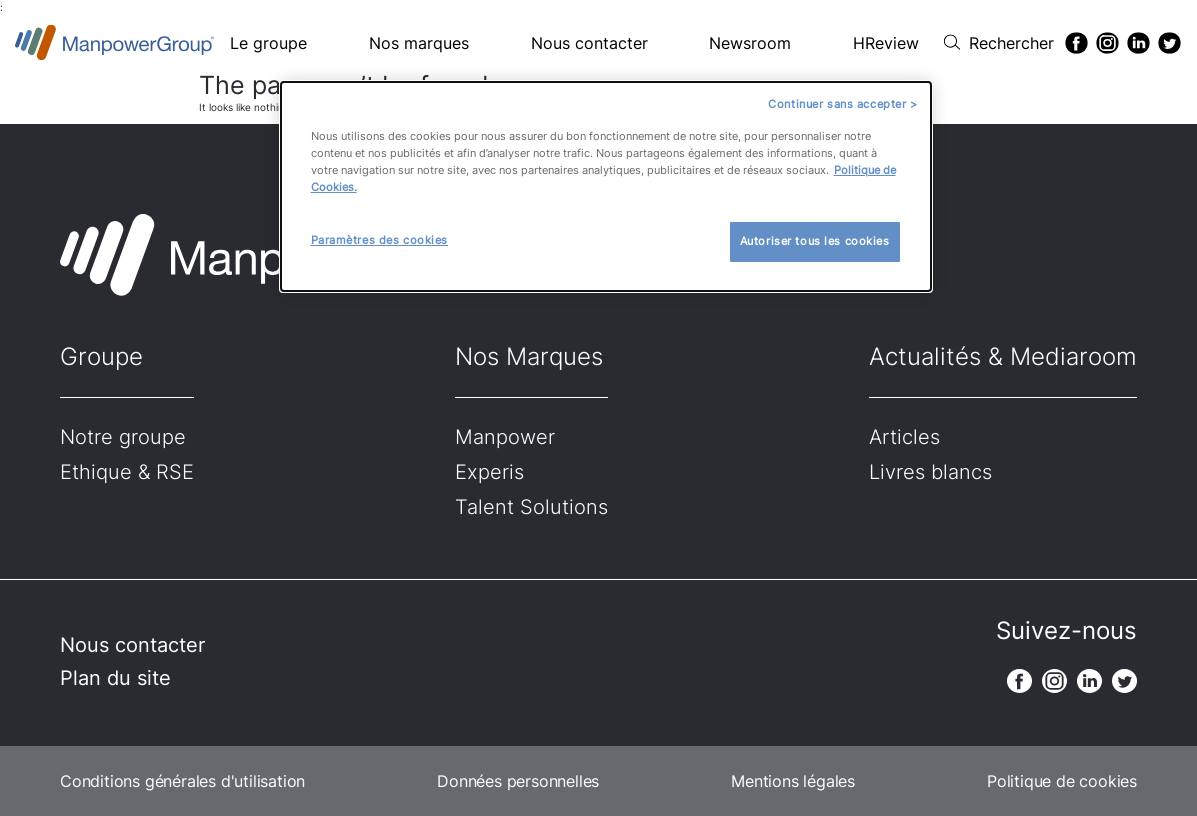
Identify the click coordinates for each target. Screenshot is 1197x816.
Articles (904, 437)
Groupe (101, 356)
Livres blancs (930, 472)
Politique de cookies (1062, 781)
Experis (489, 472)
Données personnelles (518, 781)
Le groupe (268, 43)
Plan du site (115, 678)
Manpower (505, 437)
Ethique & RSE (127, 472)
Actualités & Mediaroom (1003, 356)
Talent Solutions (531, 507)
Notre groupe (123, 437)
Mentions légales (793, 781)
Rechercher (1011, 43)
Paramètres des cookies (380, 240)
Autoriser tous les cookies (815, 241)
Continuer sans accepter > (842, 104)
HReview (886, 43)
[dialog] (606, 186)
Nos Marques (529, 356)
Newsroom (750, 43)
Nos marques (419, 43)
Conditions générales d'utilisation (182, 781)
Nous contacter (589, 43)
